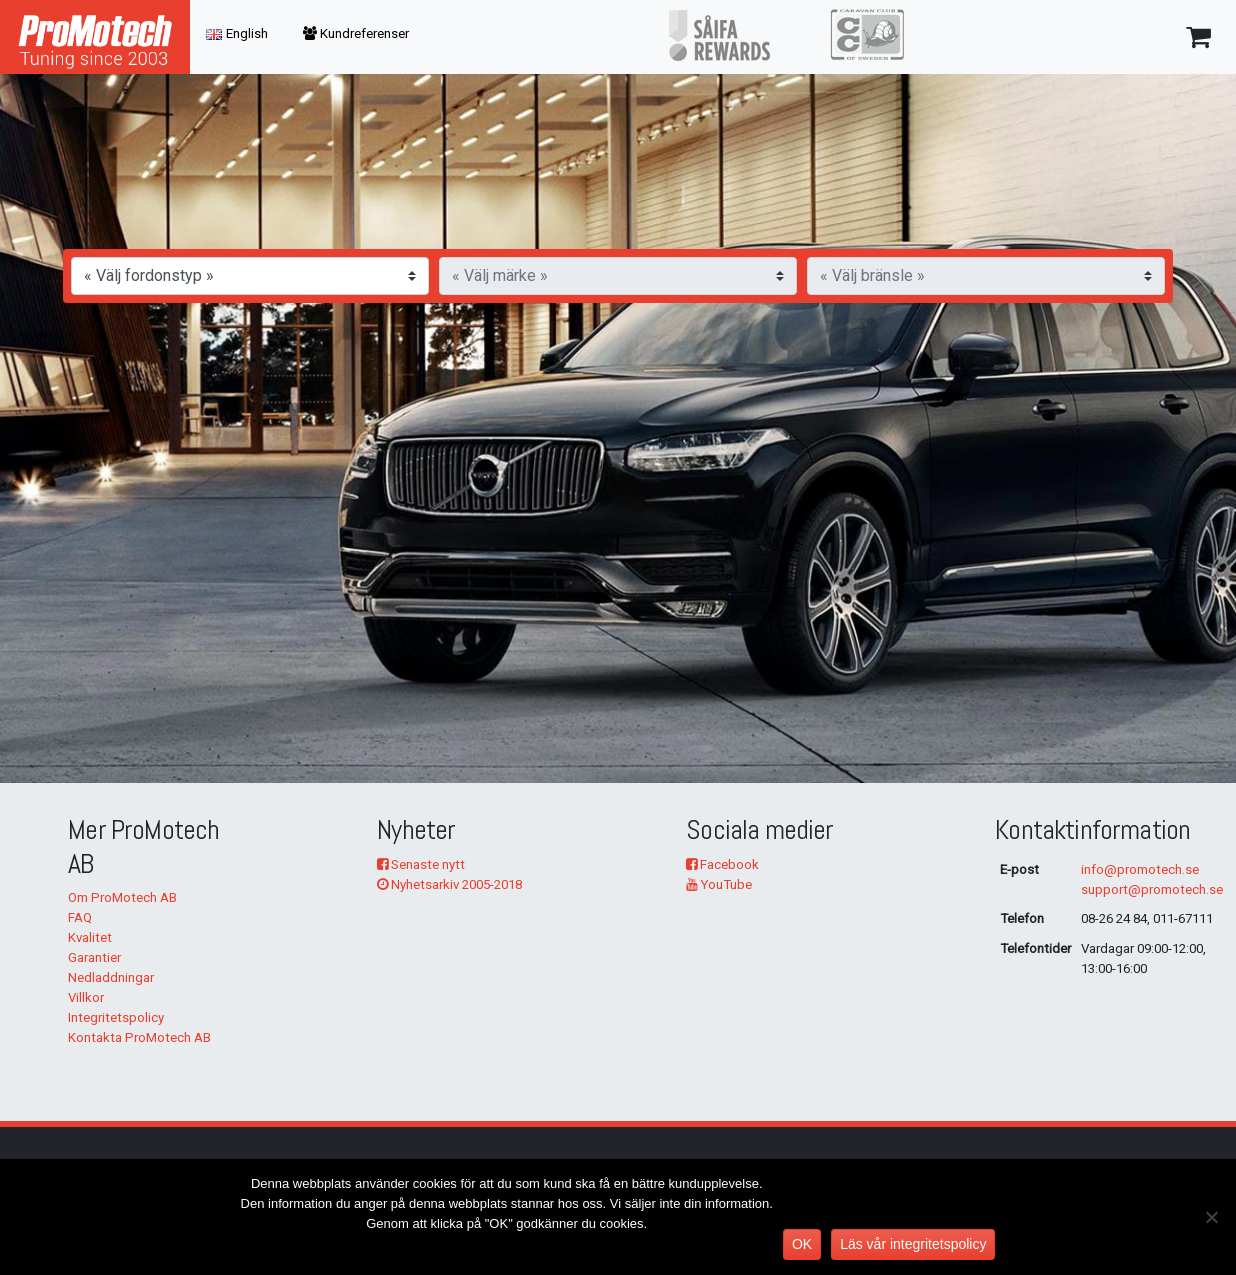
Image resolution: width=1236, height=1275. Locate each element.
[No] (1211, 1217)
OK (802, 1244)
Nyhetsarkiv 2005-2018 (449, 884)
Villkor (86, 997)
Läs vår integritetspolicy (913, 1244)
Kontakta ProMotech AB (139, 1037)
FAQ (80, 917)
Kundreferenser (356, 33)
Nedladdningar (111, 977)
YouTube (719, 884)
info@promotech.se (1140, 869)
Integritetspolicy (116, 1017)
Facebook (722, 864)
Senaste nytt (421, 864)
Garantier (94, 957)
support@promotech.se (1152, 889)
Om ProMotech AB (122, 897)
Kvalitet (90, 937)
